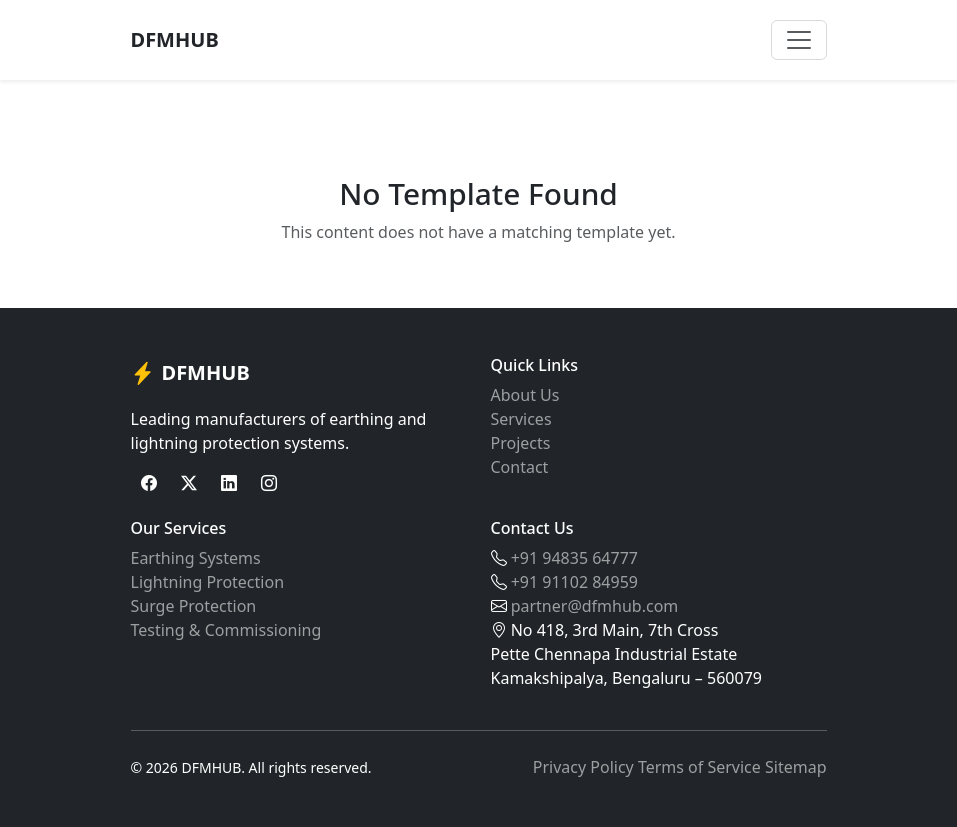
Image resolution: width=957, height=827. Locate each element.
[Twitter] (189, 483)
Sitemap (796, 767)
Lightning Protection (208, 582)
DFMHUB (175, 39)
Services (521, 419)
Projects (521, 443)
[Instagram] (269, 483)
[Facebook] (149, 483)
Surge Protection (194, 606)
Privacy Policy (583, 767)
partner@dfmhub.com (595, 606)
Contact (520, 467)
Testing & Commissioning (226, 630)
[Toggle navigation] (799, 40)
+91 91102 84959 (574, 582)
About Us (525, 395)
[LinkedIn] (229, 483)
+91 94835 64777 (574, 558)
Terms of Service (699, 767)
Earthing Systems (196, 558)
